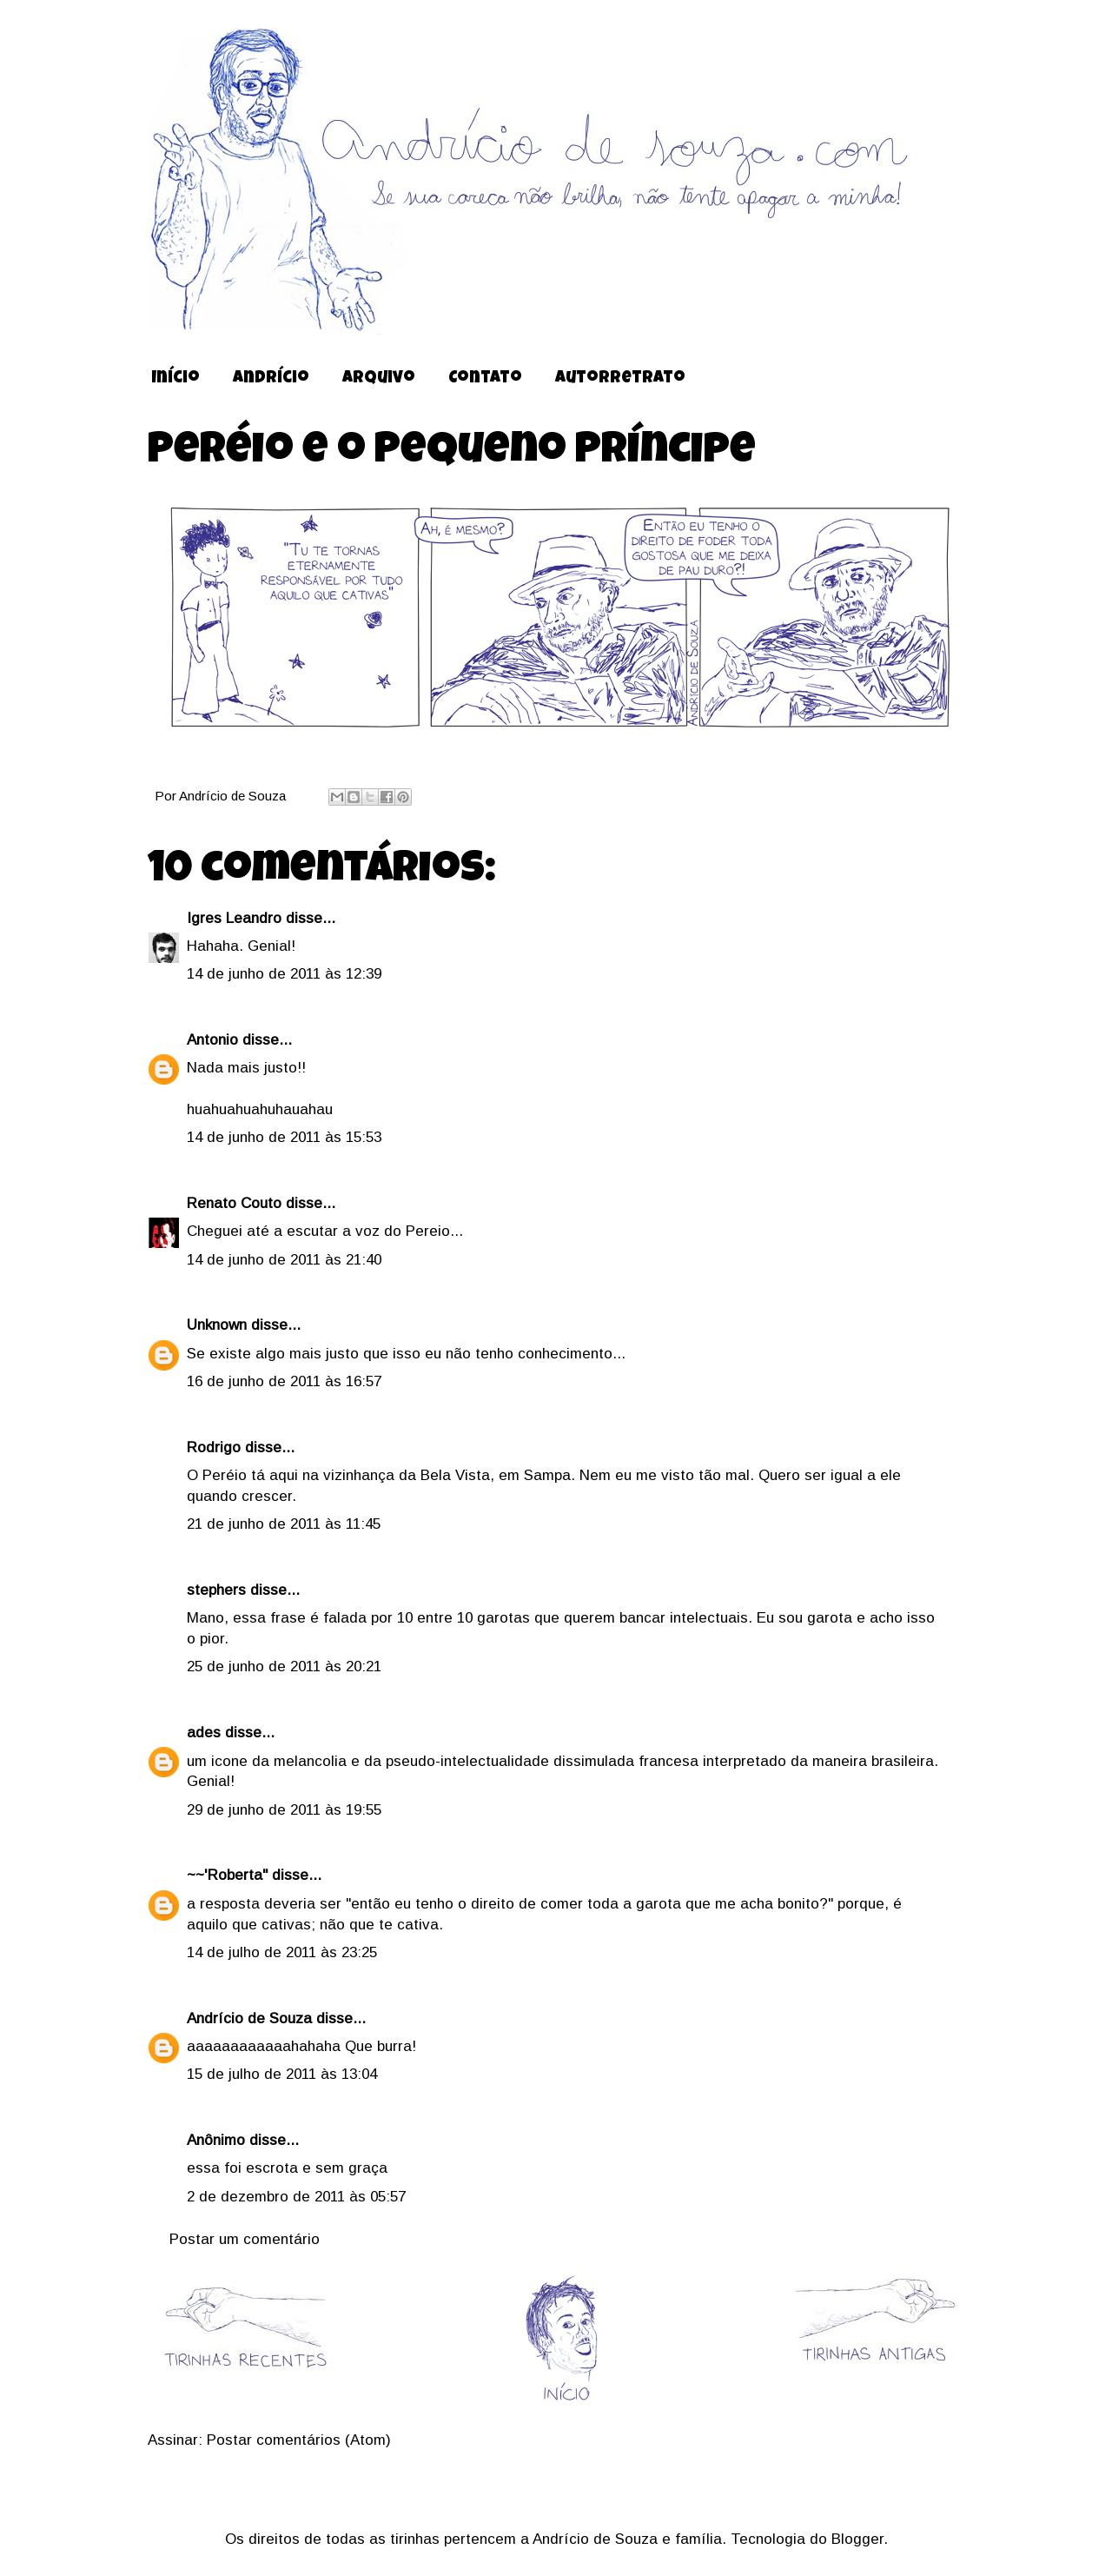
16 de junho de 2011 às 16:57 (284, 1381)
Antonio (212, 1040)
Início (175, 379)
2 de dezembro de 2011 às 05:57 (296, 2196)
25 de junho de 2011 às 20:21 (284, 1666)
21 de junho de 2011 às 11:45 (284, 1524)
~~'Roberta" (227, 1875)
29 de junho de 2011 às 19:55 (284, 1810)
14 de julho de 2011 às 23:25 (282, 1952)
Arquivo (378, 379)
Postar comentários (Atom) (299, 2440)
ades (204, 1732)
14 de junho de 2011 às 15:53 (284, 1137)
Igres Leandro (234, 918)
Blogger (857, 2539)
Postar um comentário (244, 2239)
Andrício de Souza (234, 795)
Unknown (217, 1325)
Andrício (271, 379)
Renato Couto (234, 1203)
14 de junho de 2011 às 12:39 (284, 974)
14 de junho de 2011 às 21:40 (284, 1259)
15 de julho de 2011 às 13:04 (282, 2074)
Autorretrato (620, 379)
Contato (485, 379)
